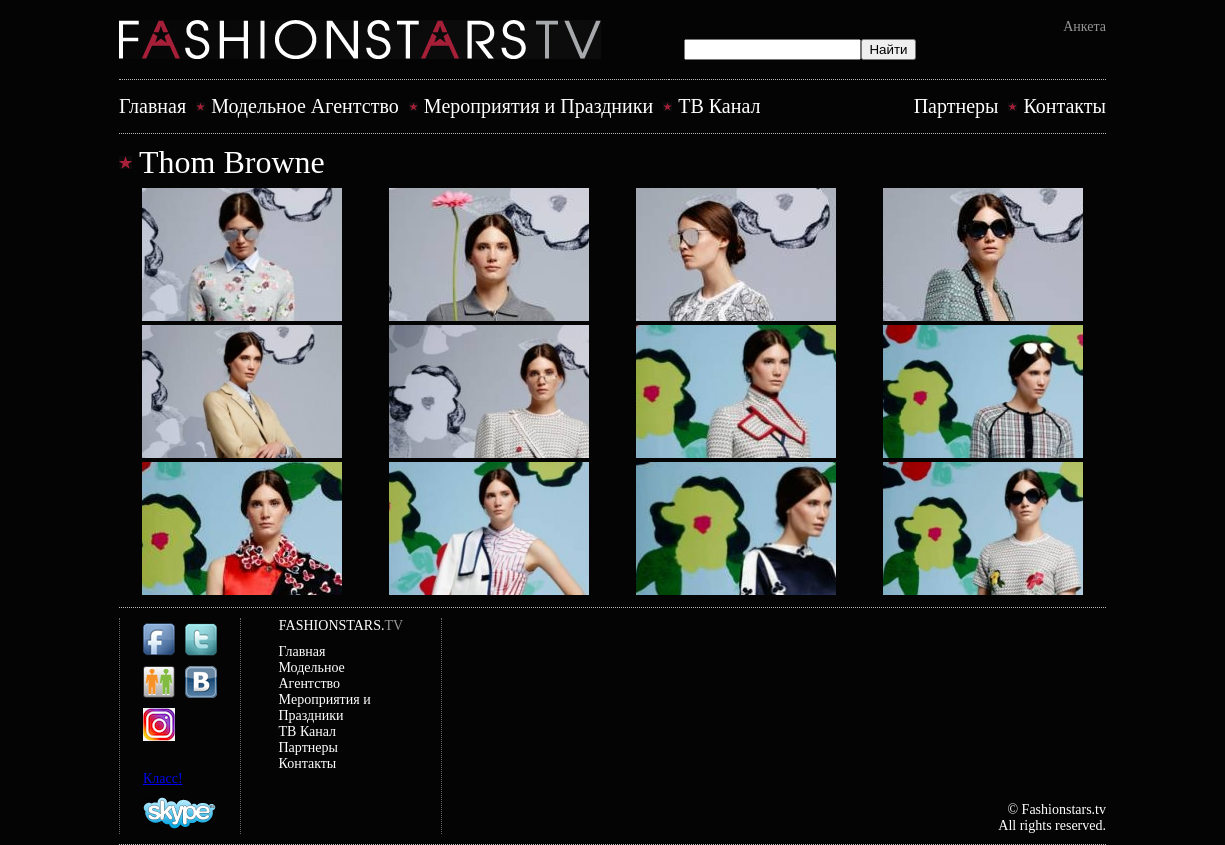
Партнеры (956, 106)
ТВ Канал (719, 106)
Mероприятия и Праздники (538, 106)
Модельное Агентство (305, 106)
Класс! (163, 778)
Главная (152, 106)
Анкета (1084, 26)
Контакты (1064, 106)
